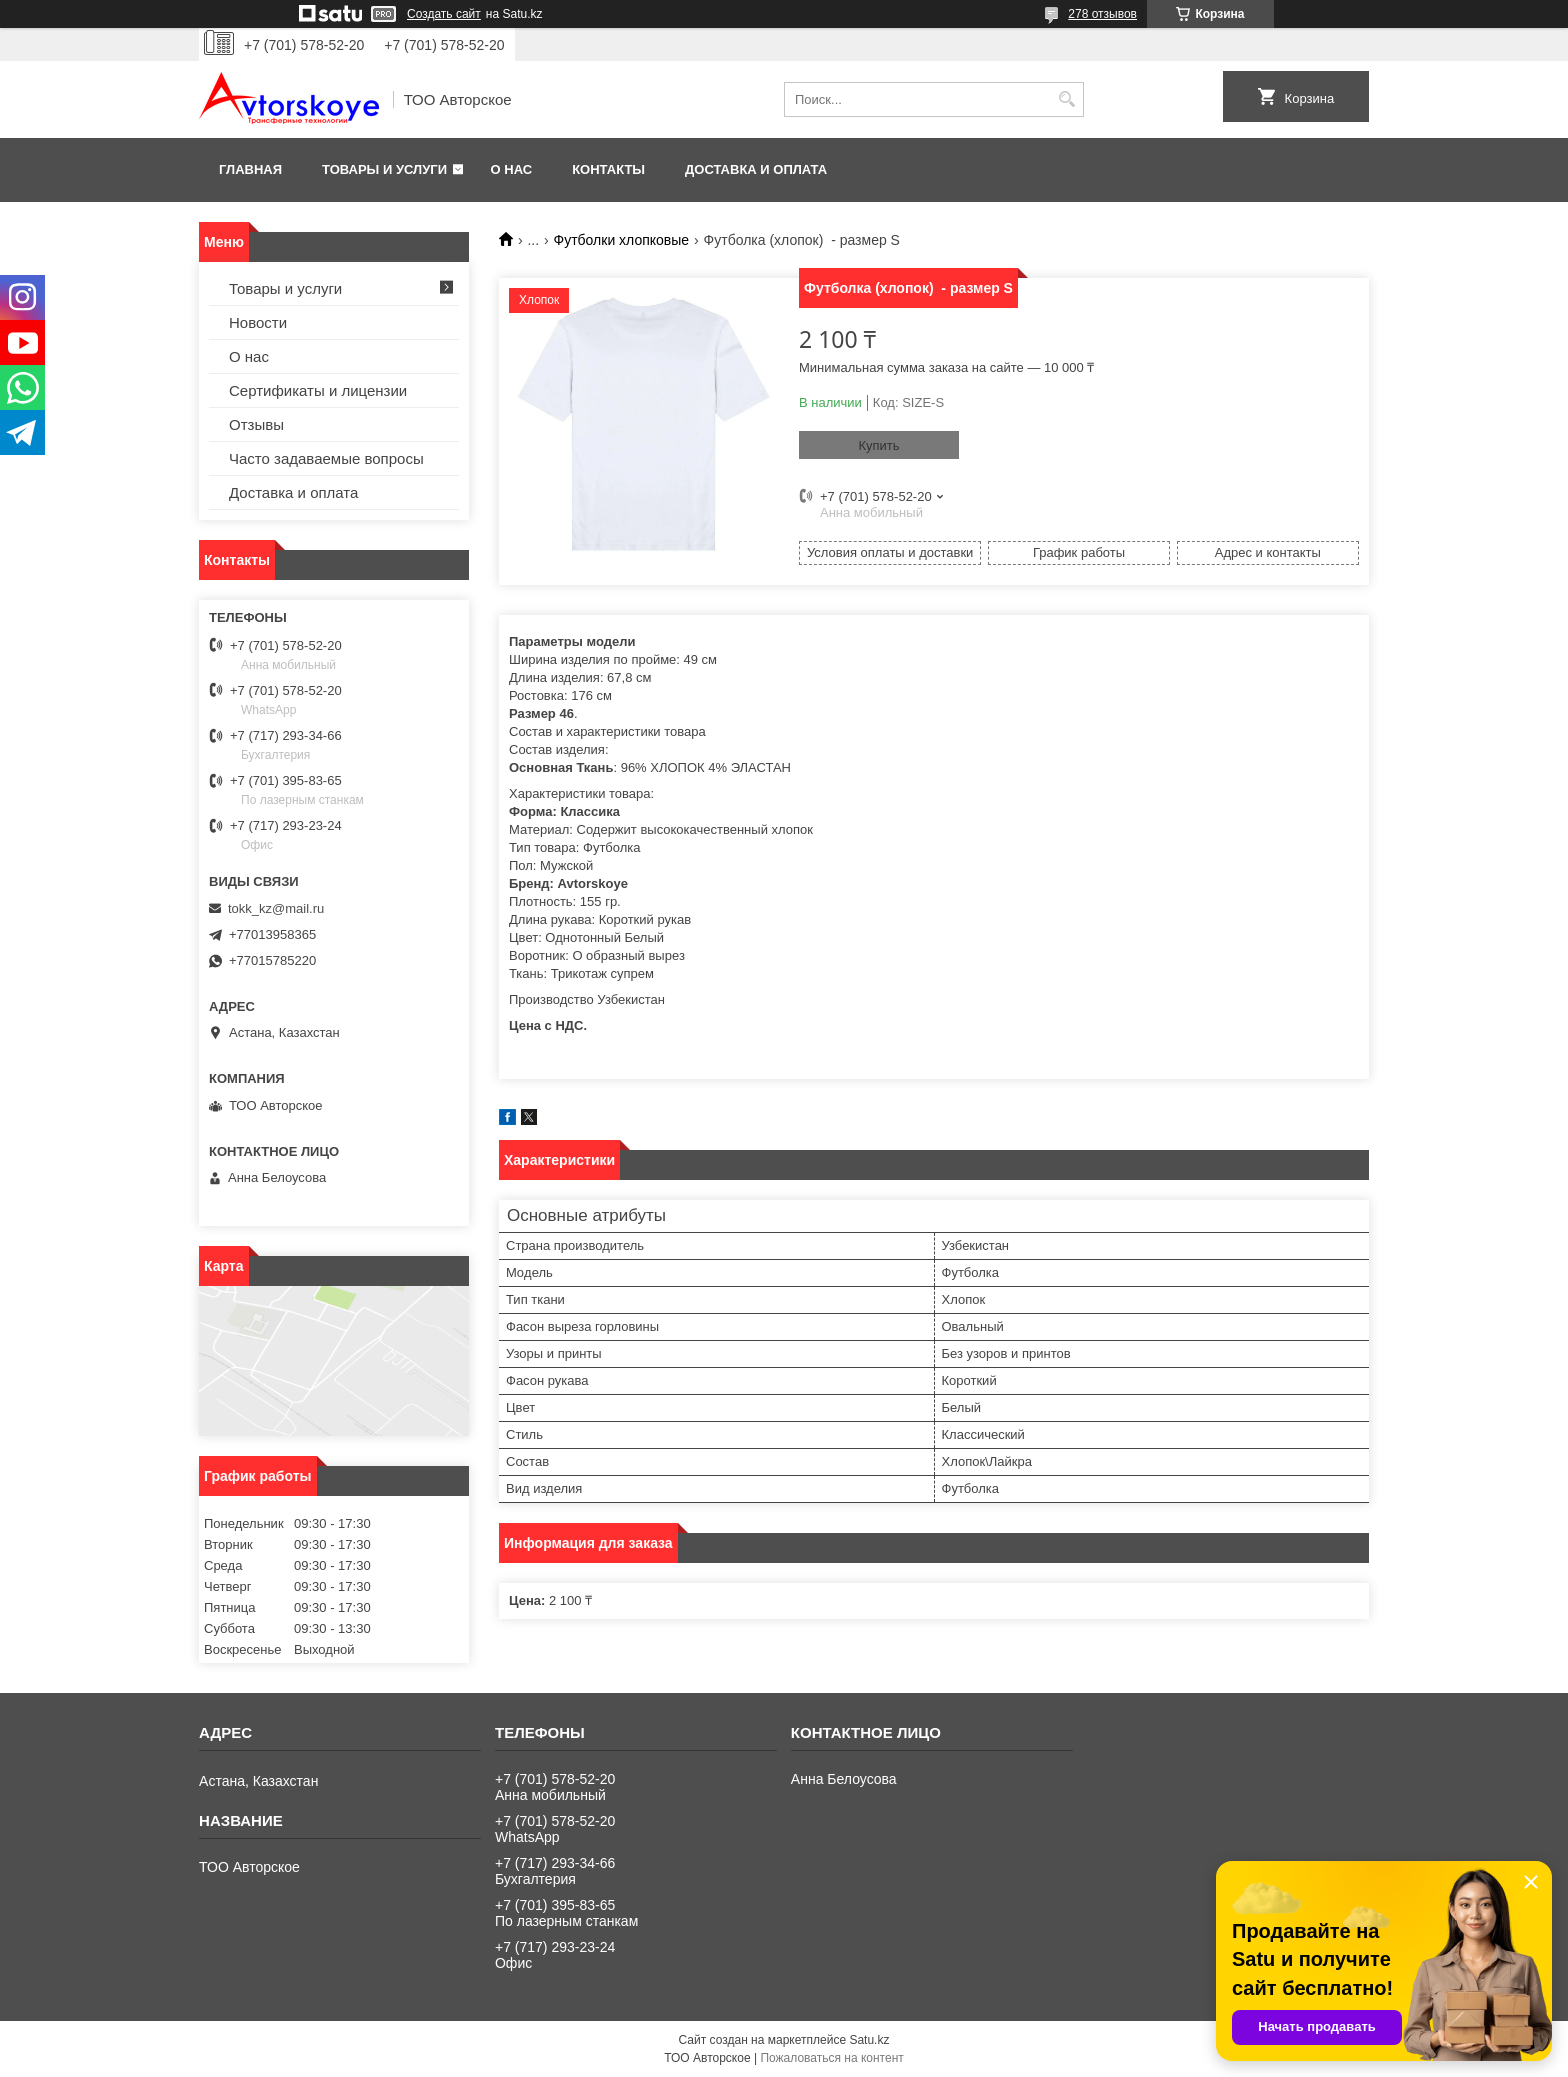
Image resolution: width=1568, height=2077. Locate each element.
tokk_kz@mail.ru (276, 908)
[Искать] (1066, 99)
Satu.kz (869, 2040)
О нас (512, 169)
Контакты (608, 169)
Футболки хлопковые (622, 240)
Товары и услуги (384, 169)
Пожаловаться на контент (831, 2058)
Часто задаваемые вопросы (326, 458)
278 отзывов (1102, 14)
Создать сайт (444, 14)
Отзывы (256, 424)
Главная (250, 169)
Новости (258, 322)
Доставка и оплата (756, 169)
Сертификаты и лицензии (318, 390)
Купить (878, 445)
